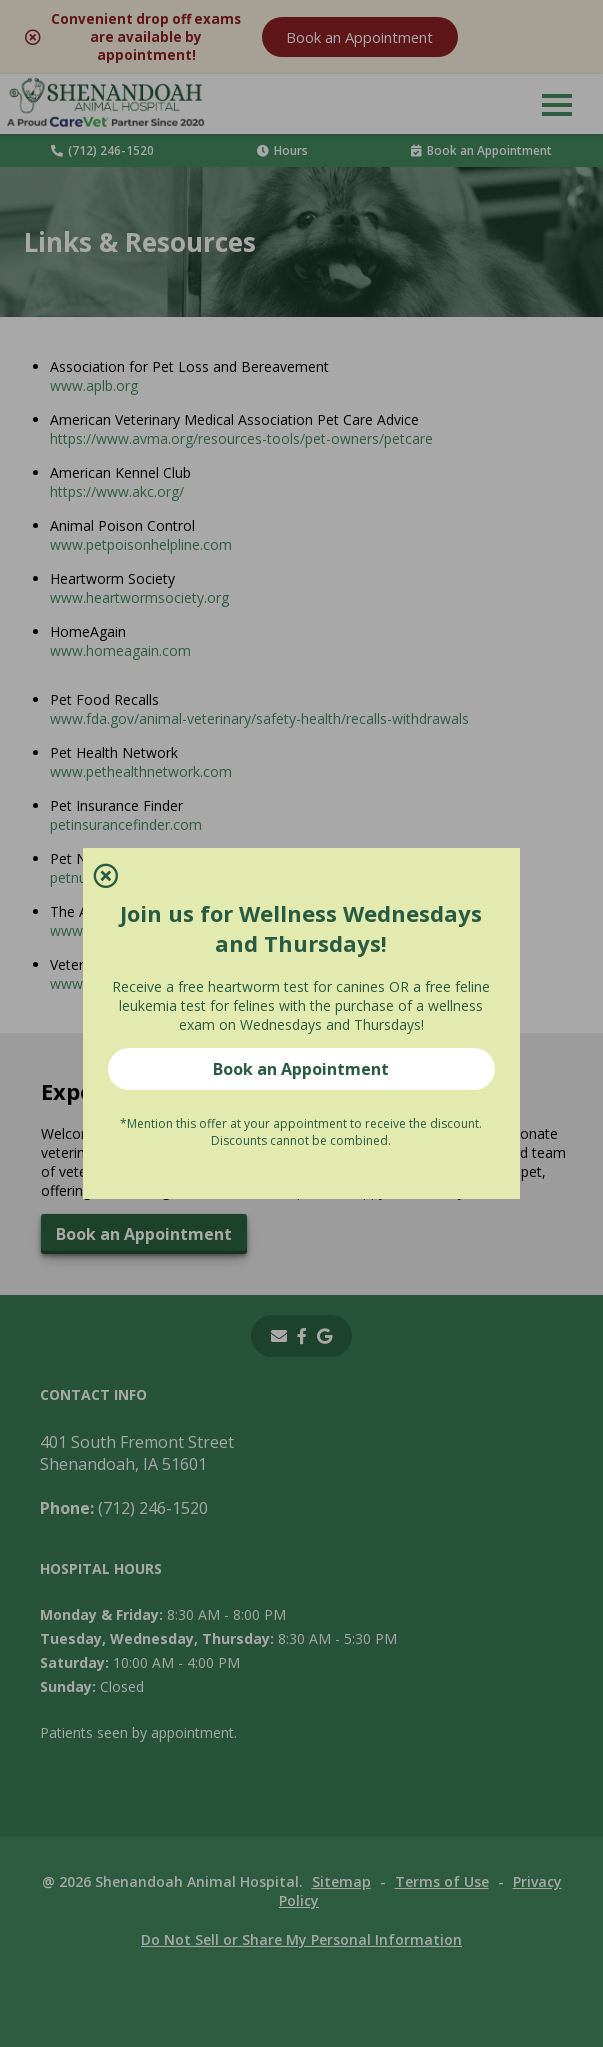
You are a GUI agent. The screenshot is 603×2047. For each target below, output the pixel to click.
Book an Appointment (302, 1059)
